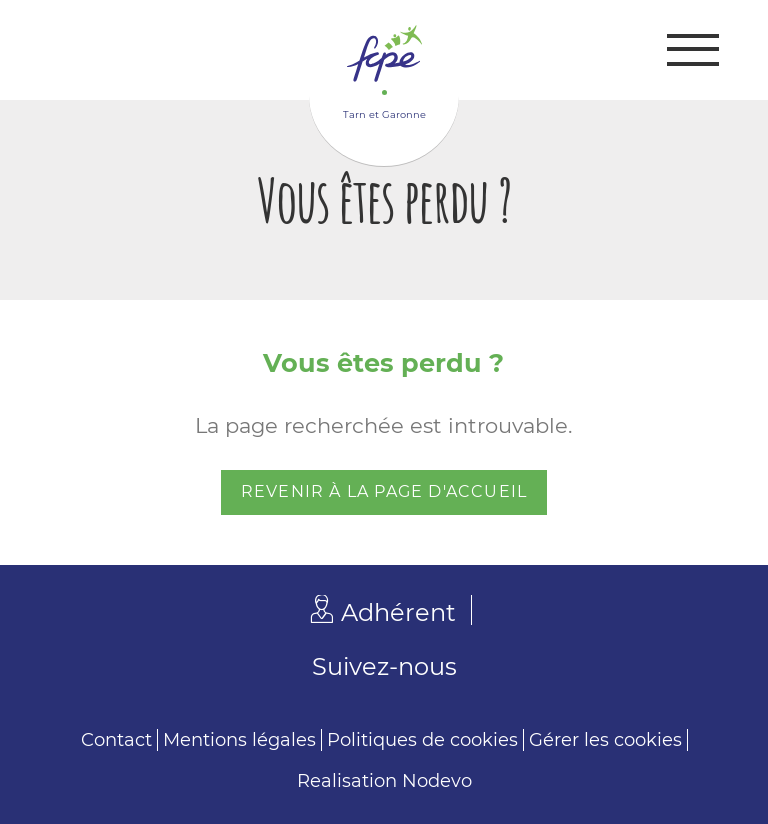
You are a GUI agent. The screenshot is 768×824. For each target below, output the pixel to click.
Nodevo (437, 781)
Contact (116, 740)
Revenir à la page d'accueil (384, 491)
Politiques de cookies (422, 740)
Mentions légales (239, 740)
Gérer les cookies (605, 740)
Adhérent (398, 612)
